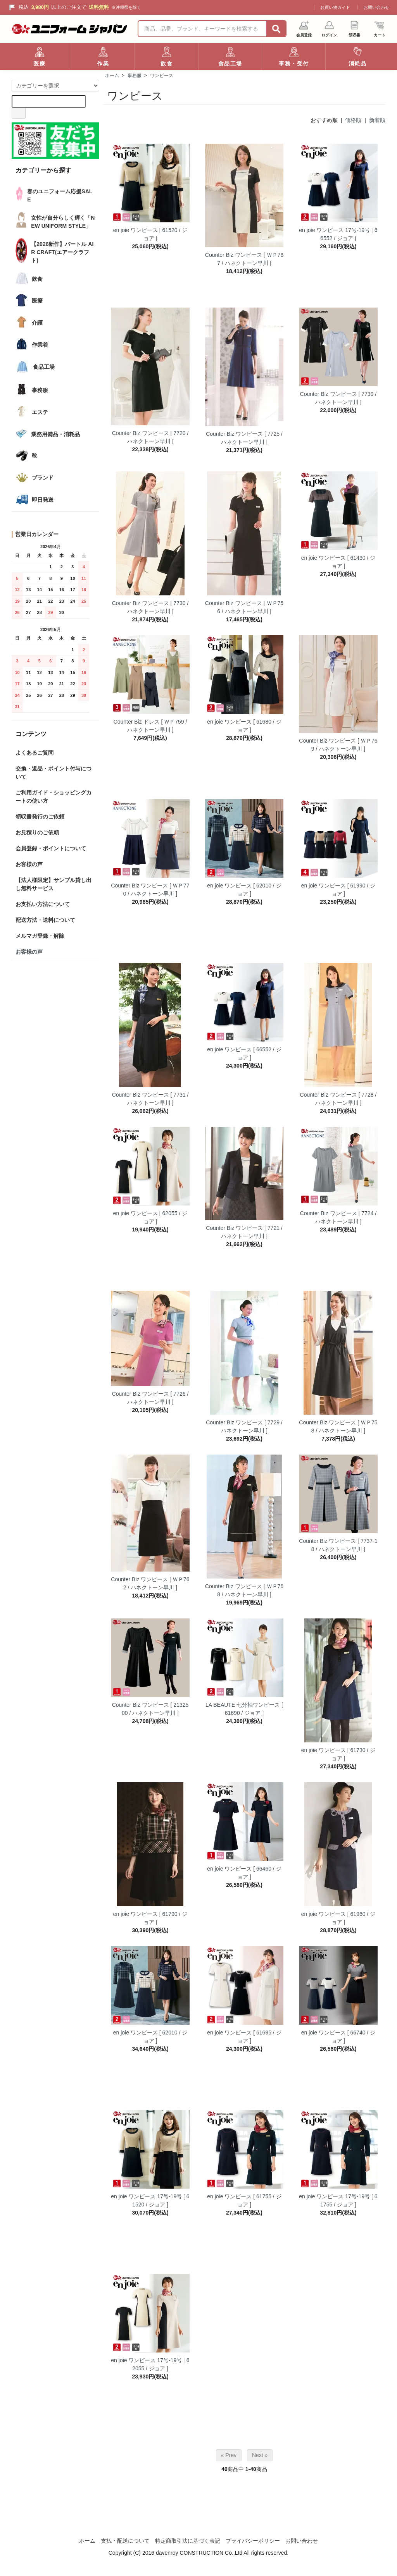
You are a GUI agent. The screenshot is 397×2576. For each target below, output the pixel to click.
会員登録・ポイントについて (51, 848)
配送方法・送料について (45, 920)
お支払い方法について (43, 904)
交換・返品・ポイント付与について (53, 772)
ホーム (112, 75)
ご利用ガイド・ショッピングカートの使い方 (53, 796)
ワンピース (161, 75)
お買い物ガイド (335, 7)
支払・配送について (125, 2541)
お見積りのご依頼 (37, 832)
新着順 (377, 120)
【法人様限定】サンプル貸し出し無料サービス (53, 884)
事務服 (135, 75)
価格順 (353, 120)
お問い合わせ (376, 7)
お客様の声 (29, 864)
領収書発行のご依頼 (40, 816)
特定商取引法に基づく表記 (187, 2541)
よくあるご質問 (35, 753)
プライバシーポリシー (253, 2541)
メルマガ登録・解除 (40, 936)
